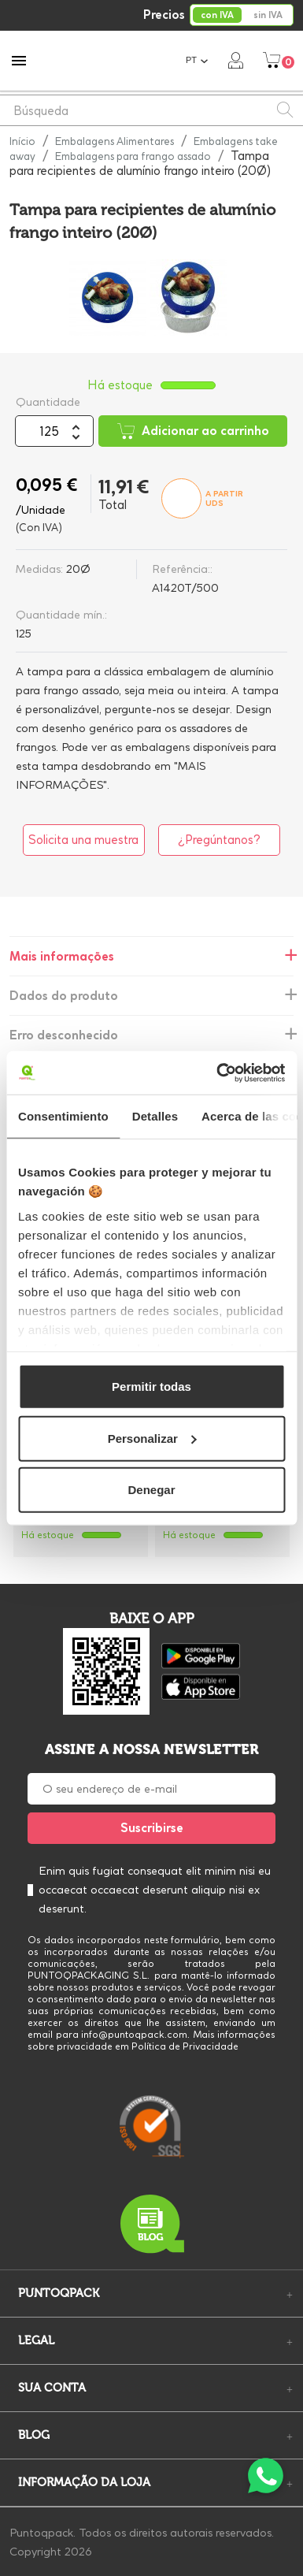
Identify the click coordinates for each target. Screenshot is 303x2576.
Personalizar (152, 1437)
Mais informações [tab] (61, 956)
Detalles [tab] (155, 1116)
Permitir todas (151, 1386)
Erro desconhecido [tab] (63, 1035)
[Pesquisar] (151, 110)
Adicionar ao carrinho (193, 431)
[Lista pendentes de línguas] (197, 60)
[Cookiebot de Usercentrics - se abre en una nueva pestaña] (217, 1072)
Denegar (151, 1489)
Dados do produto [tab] (63, 995)
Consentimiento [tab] (63, 1116)
